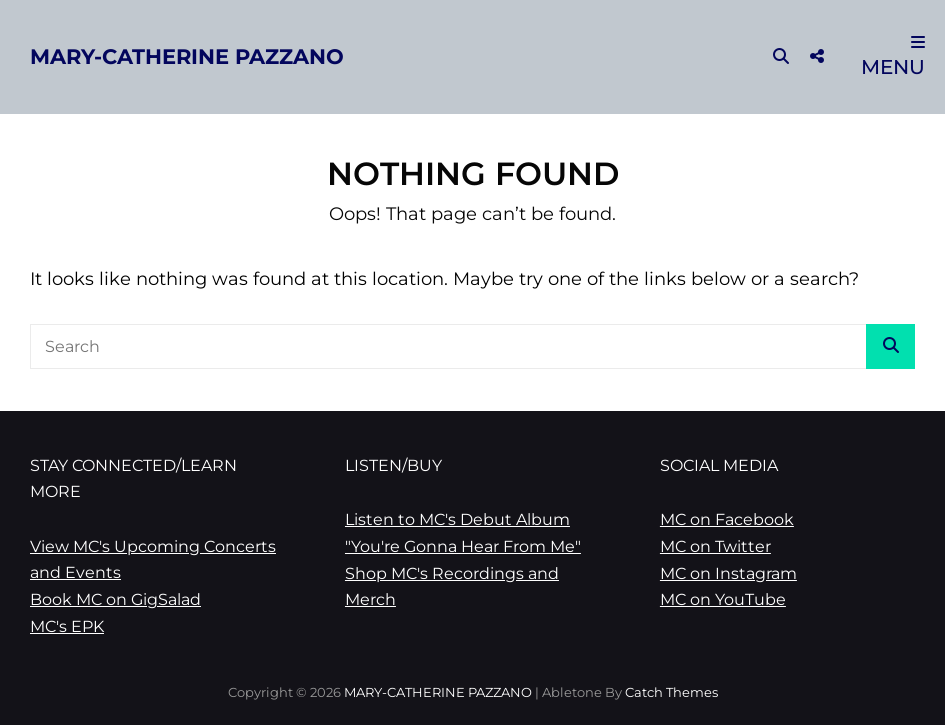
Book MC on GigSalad (115, 599)
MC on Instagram (728, 573)
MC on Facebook (727, 519)
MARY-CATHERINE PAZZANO (187, 56)
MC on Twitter (715, 546)
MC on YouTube (723, 599)
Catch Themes (671, 692)
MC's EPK (67, 626)
